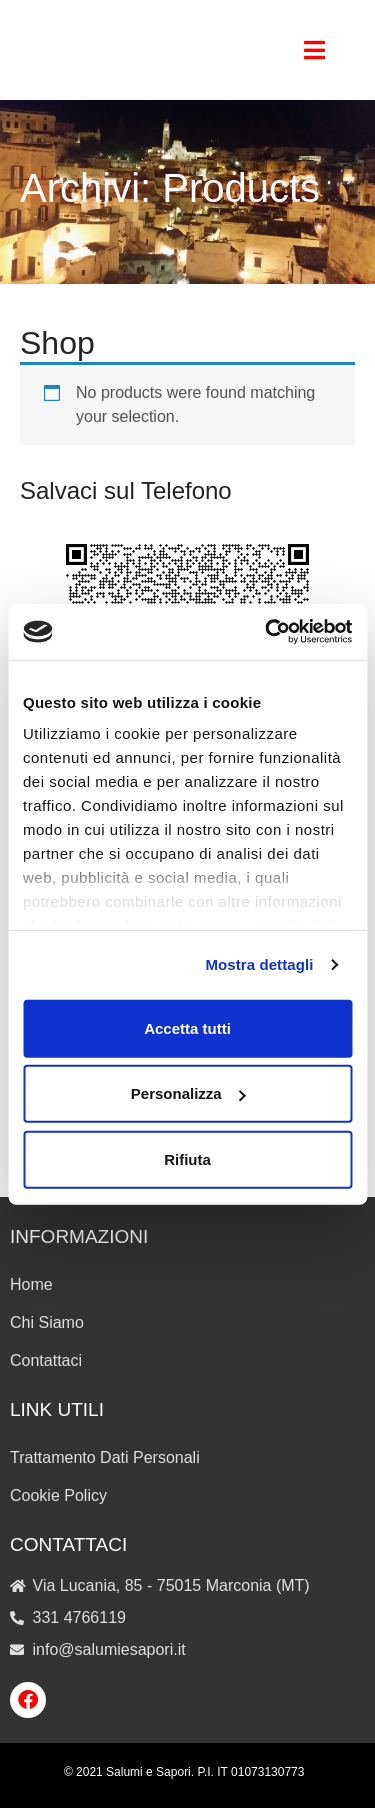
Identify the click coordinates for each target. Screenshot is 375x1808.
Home (31, 1284)
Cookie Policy (58, 1495)
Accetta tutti (187, 1027)
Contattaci (46, 1360)
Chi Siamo (47, 1322)
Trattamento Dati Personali (105, 1457)
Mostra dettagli (259, 964)
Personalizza (188, 1093)
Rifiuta (187, 1158)
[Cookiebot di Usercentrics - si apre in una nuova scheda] (267, 632)
